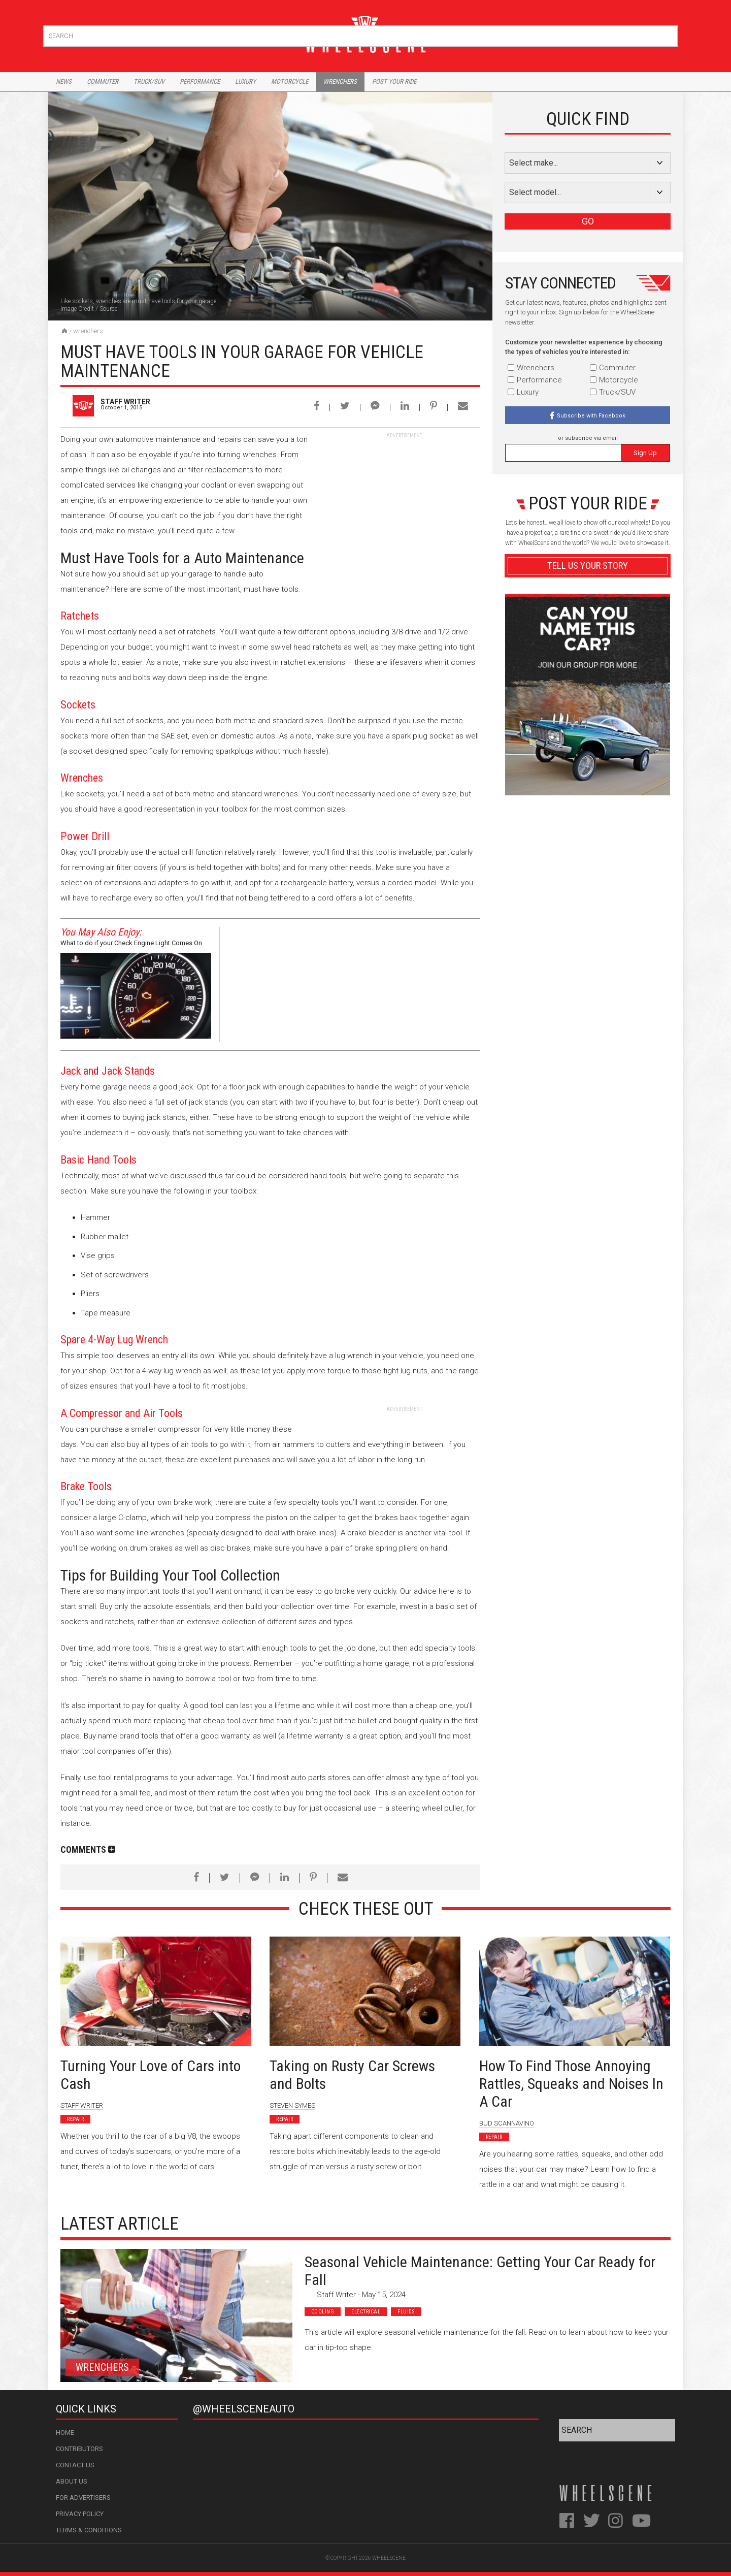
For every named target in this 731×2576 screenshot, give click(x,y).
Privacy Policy (80, 2514)
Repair (75, 2119)
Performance (200, 81)
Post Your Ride (394, 81)
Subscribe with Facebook (591, 415)
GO (588, 221)
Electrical (365, 2311)
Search (668, 33)
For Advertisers (83, 2497)
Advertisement (588, 809)
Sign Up (645, 453)
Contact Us (75, 2465)
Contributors (79, 2449)
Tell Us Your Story (587, 565)
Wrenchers (340, 81)
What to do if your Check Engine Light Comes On (131, 943)
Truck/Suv (149, 81)
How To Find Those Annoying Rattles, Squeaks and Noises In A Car (571, 2083)
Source (108, 308)
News (64, 81)
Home (65, 2432)
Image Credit (77, 308)
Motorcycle (289, 81)
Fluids (405, 2311)
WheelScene (389, 2558)
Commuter (102, 81)
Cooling (323, 2311)
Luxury (245, 81)
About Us (71, 2481)
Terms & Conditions (89, 2530)
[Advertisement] (404, 502)
